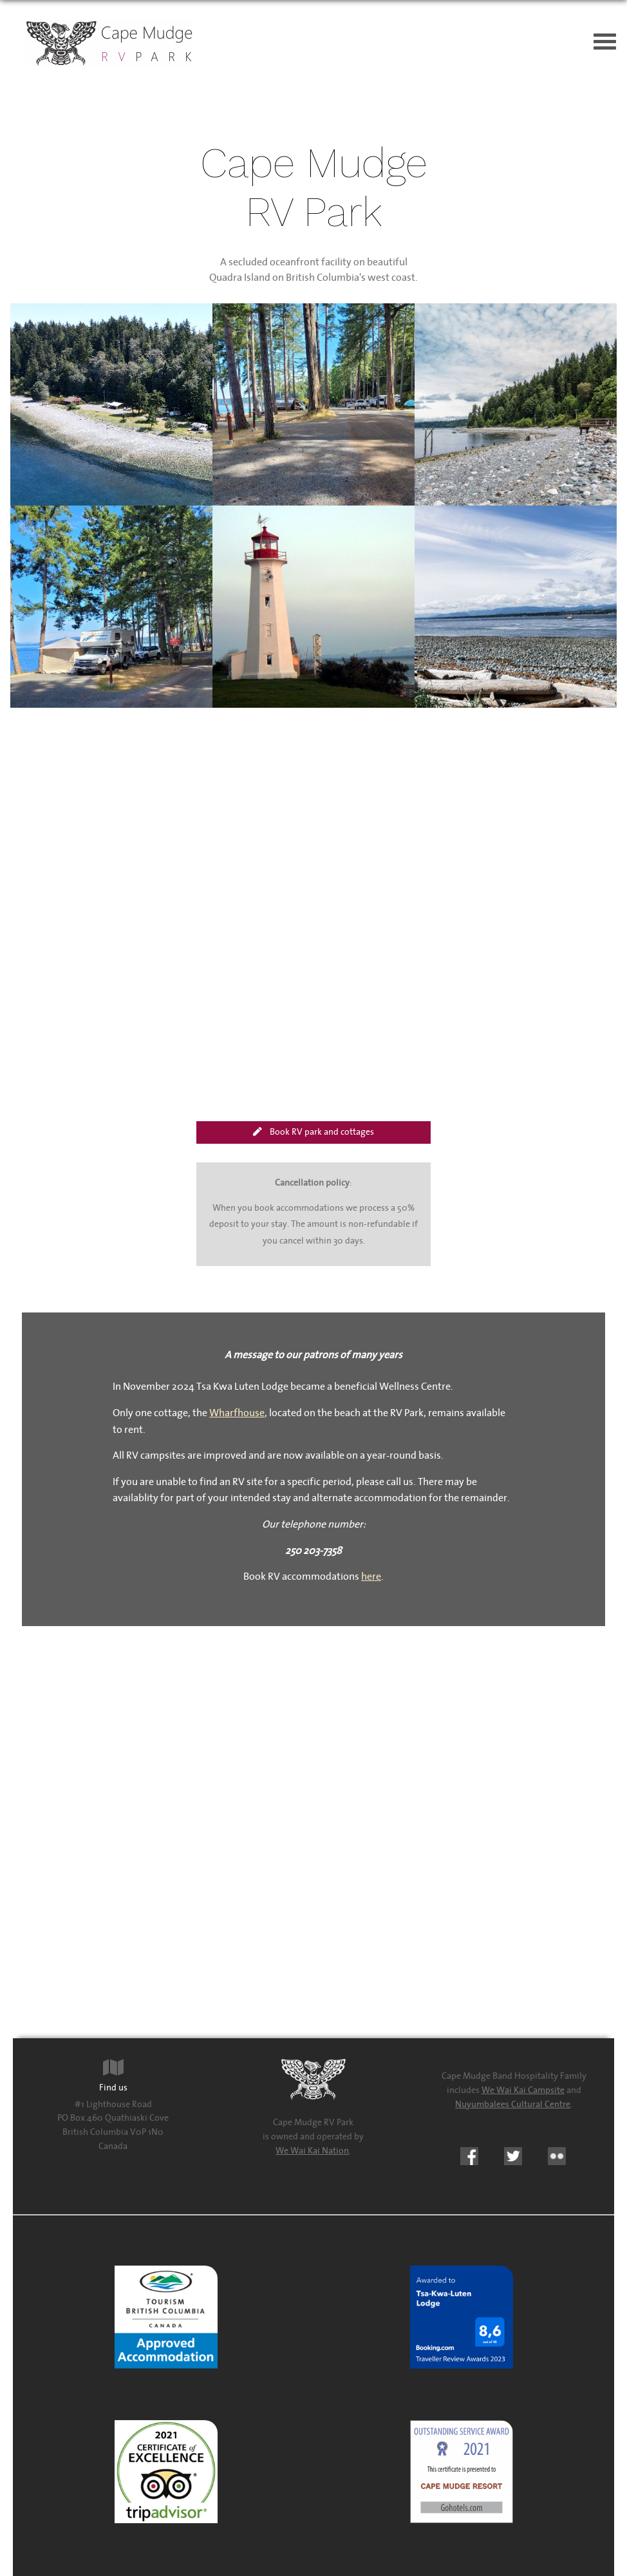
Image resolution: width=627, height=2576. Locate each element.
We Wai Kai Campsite (523, 2090)
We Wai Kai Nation (312, 2150)
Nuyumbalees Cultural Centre (512, 2104)
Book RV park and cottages (313, 1132)
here (371, 1576)
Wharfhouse (237, 1413)
